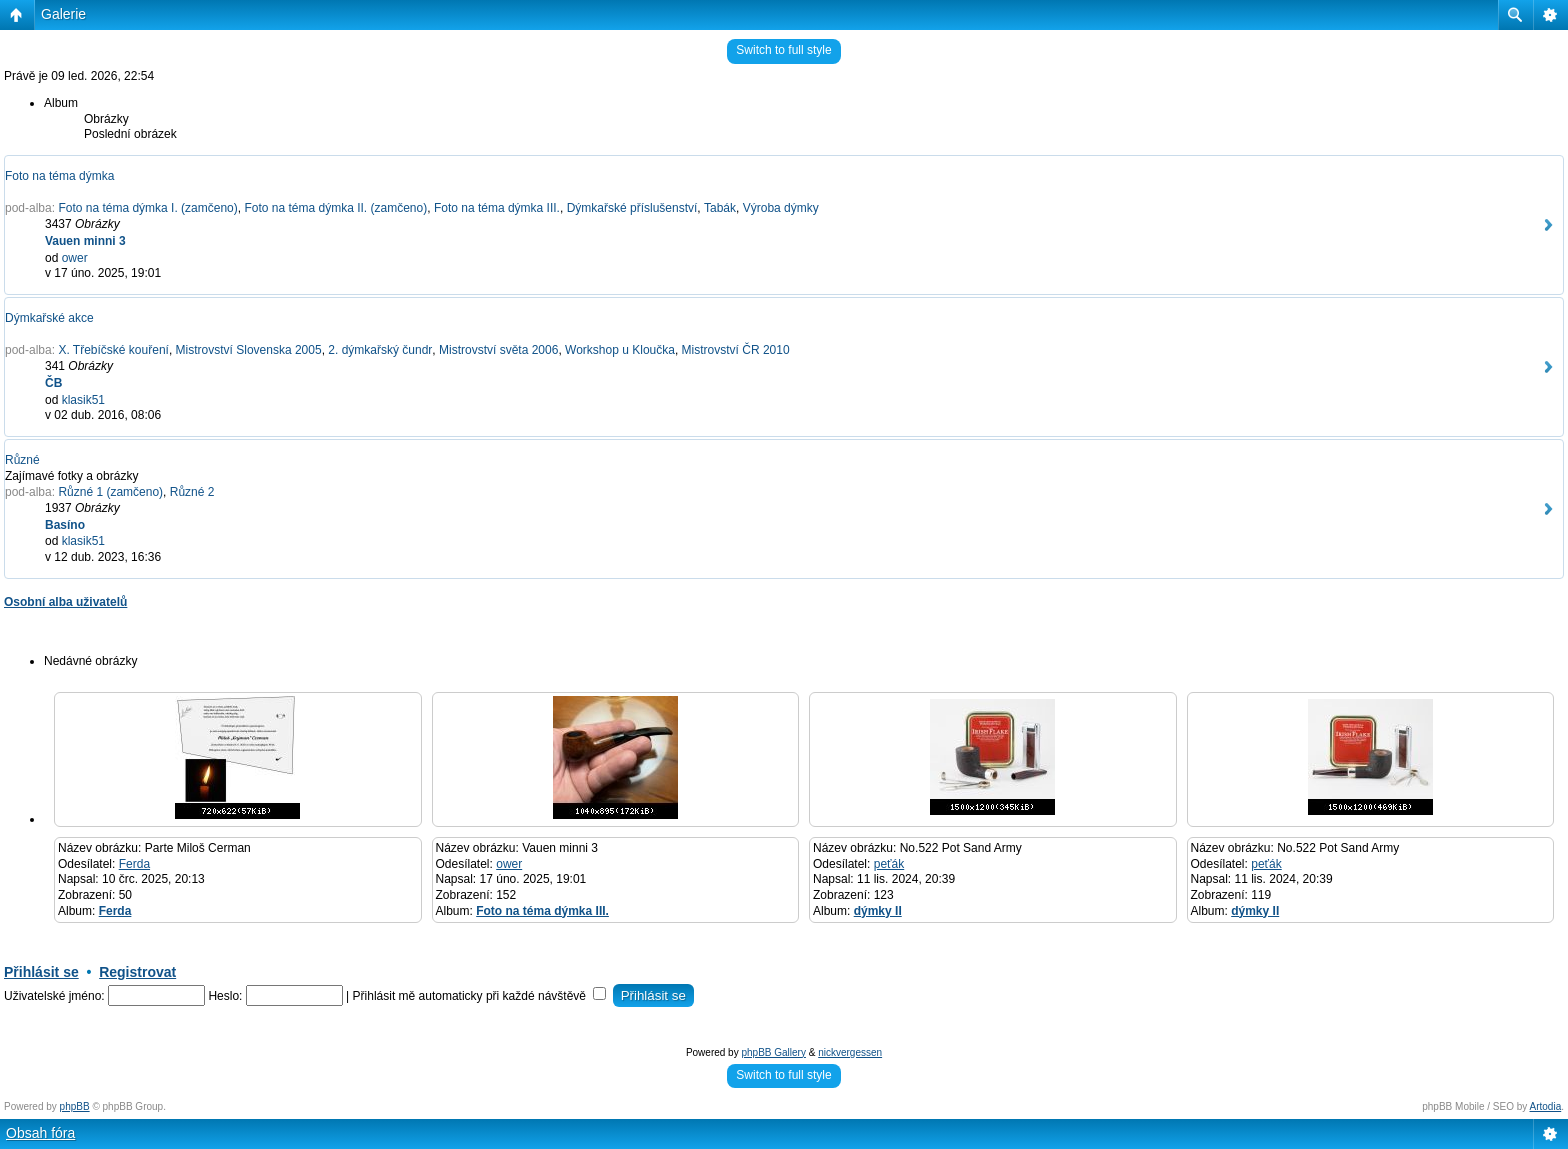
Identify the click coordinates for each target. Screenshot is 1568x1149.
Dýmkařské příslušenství (632, 208)
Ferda (134, 864)
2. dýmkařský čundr (380, 350)
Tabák (720, 208)
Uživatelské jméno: (54, 996)
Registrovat (137, 972)
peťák (889, 864)
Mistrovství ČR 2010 (736, 350)
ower (75, 258)
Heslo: (225, 996)
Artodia (1546, 1106)
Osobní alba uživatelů (65, 602)
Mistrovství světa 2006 (498, 350)
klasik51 (83, 400)
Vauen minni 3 (85, 241)
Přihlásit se (41, 972)
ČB (53, 383)
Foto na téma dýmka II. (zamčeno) (335, 208)
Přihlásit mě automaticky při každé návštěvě (480, 996)
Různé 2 (192, 492)
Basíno (65, 525)
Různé (22, 460)
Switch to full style (783, 50)
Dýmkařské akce (49, 318)
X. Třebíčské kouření (113, 350)
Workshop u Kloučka (620, 350)
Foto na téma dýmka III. (497, 208)
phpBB (75, 1106)
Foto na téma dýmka (59, 176)
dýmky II (878, 911)
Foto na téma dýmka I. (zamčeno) (147, 208)
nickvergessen (850, 1052)
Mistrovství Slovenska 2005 (249, 350)
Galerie (63, 14)
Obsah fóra (40, 1133)
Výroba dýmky (781, 208)
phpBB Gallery (773, 1052)
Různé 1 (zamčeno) (110, 492)
